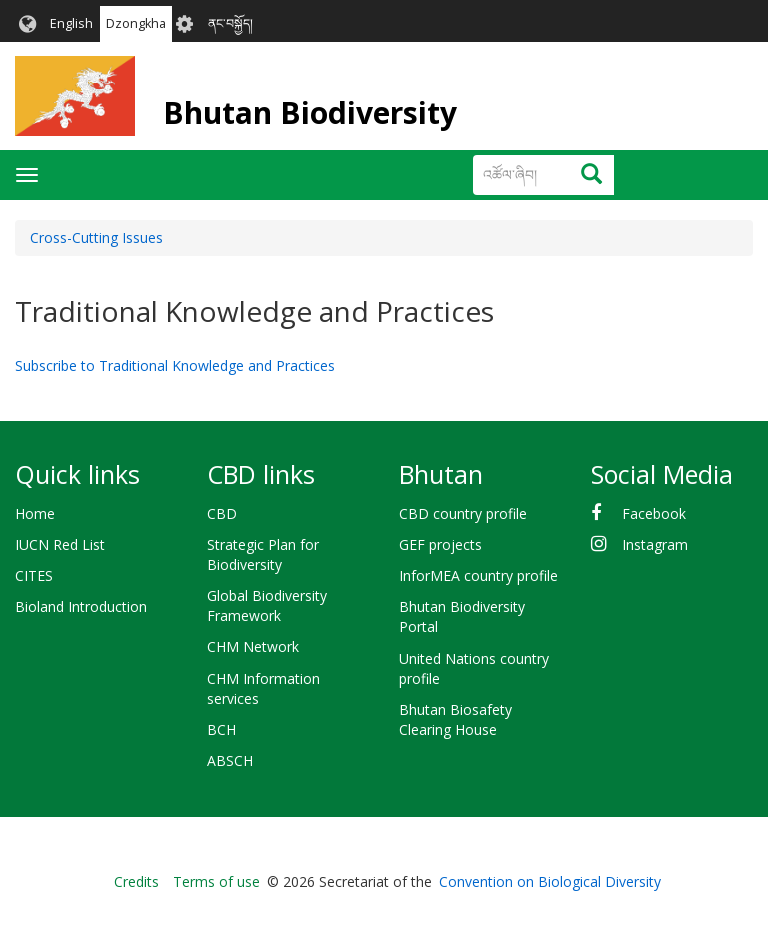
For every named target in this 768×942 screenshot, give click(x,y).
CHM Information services (263, 688)
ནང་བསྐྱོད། (230, 23)
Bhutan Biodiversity (310, 112)
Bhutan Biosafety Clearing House (455, 719)
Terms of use (216, 881)
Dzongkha (136, 23)
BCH (221, 729)
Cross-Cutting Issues (96, 237)
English (71, 23)
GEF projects (440, 544)
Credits (136, 881)
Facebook (654, 513)
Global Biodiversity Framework (267, 605)
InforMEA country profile (478, 575)
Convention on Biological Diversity (550, 881)
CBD (222, 513)
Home (35, 513)
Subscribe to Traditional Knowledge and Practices (175, 365)
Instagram (655, 544)
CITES (34, 575)
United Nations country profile (474, 668)
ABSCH (230, 760)
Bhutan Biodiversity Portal (462, 616)
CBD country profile (463, 513)
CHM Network (253, 646)
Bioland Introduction (81, 606)
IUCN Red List (60, 544)
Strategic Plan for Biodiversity (263, 554)
